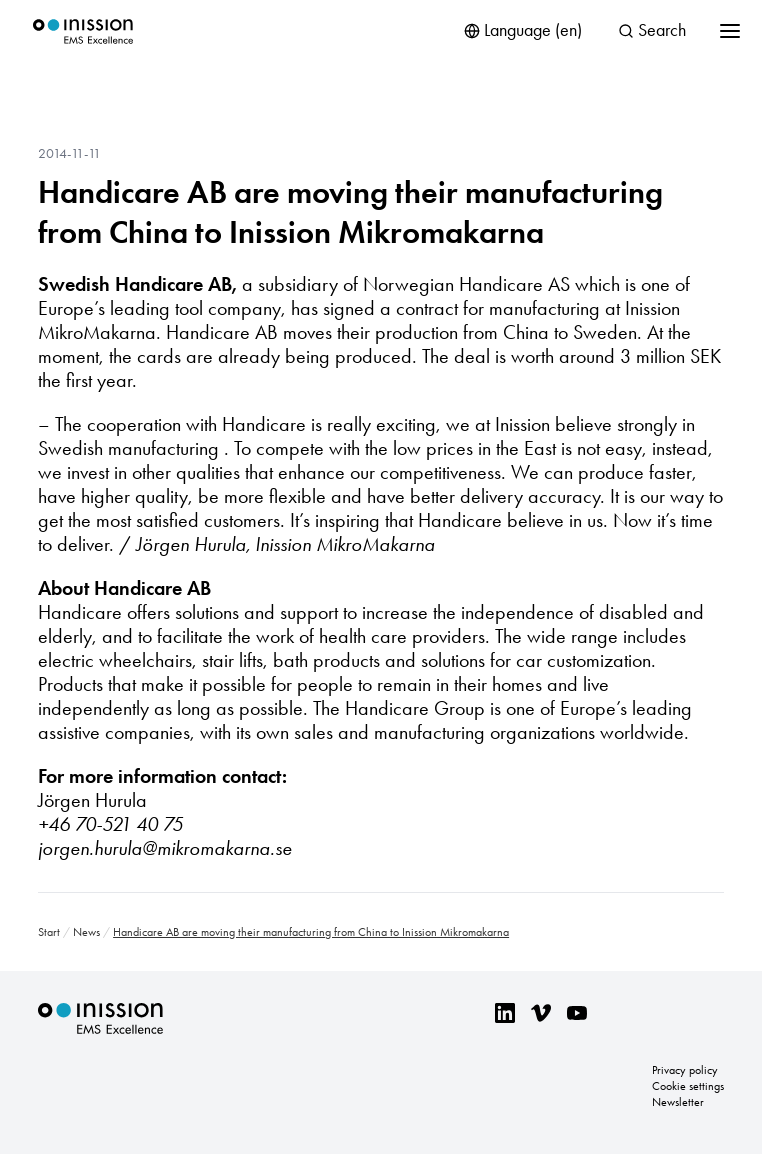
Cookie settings (688, 1086)
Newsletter (678, 1102)
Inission (83, 31)
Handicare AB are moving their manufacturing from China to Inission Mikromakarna (350, 212)
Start (49, 932)
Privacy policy (685, 1070)
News (86, 932)
